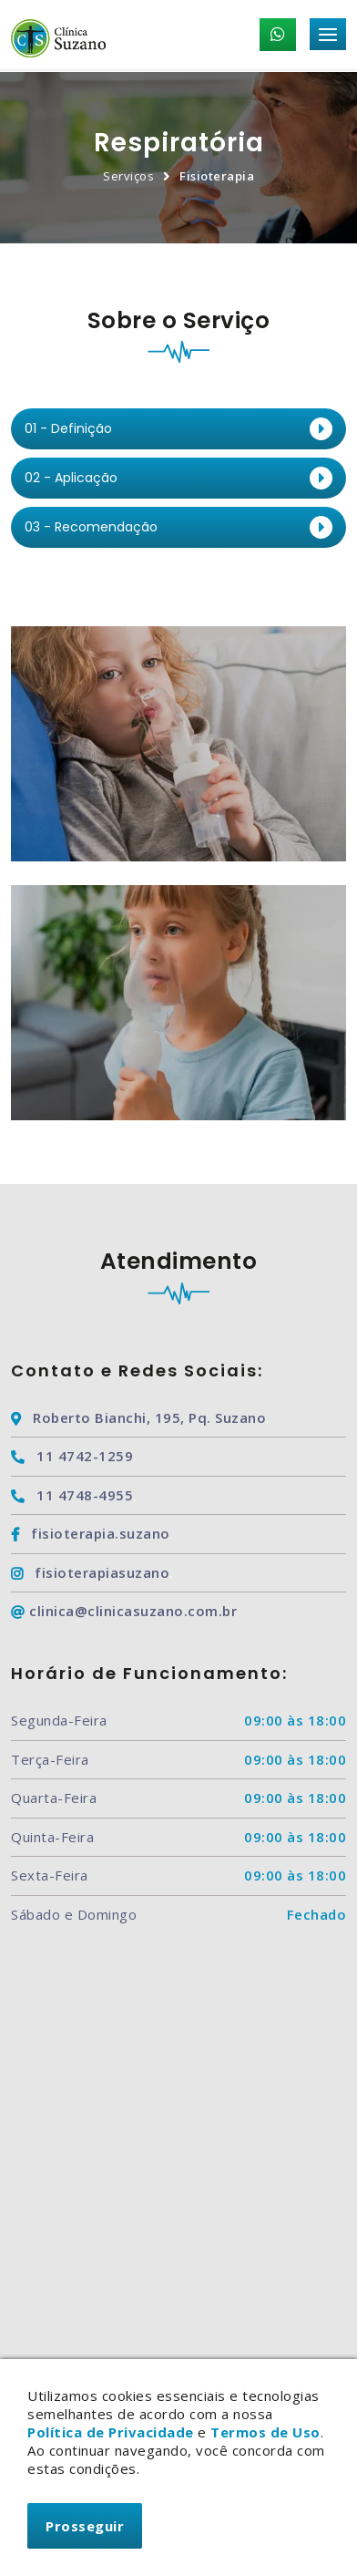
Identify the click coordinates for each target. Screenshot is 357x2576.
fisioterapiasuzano (90, 1572)
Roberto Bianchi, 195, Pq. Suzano (138, 1417)
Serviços (128, 176)
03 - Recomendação (91, 527)
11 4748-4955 (72, 1495)
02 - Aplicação (71, 478)
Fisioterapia (216, 176)
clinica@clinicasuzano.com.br (124, 1611)
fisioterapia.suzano (90, 1533)
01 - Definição (68, 428)
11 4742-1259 (72, 1456)
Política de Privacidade (110, 2432)
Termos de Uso (265, 2432)
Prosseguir (85, 2526)
